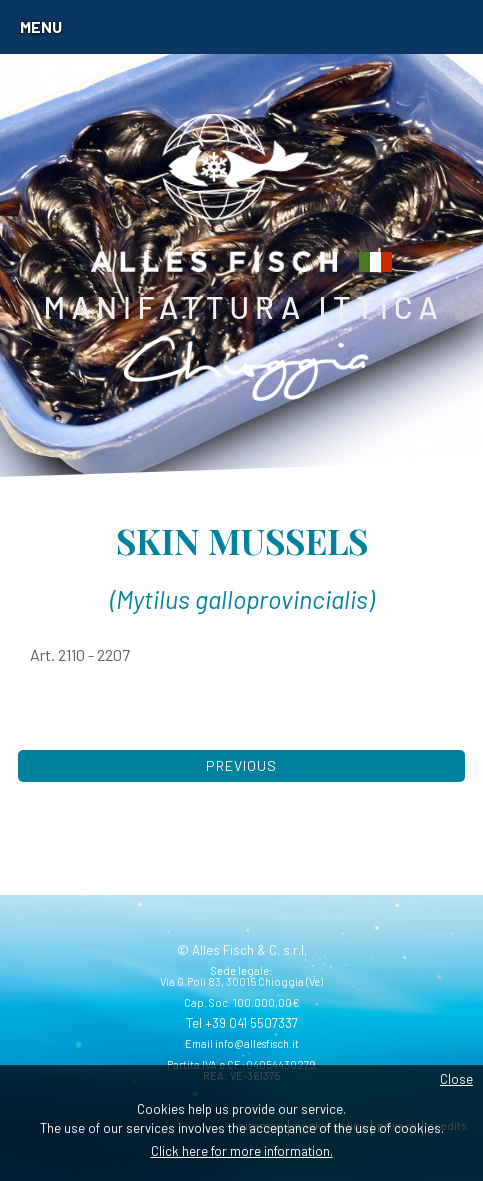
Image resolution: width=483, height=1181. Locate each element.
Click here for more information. (242, 1151)
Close (456, 1079)
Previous (241, 765)
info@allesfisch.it (257, 1043)
